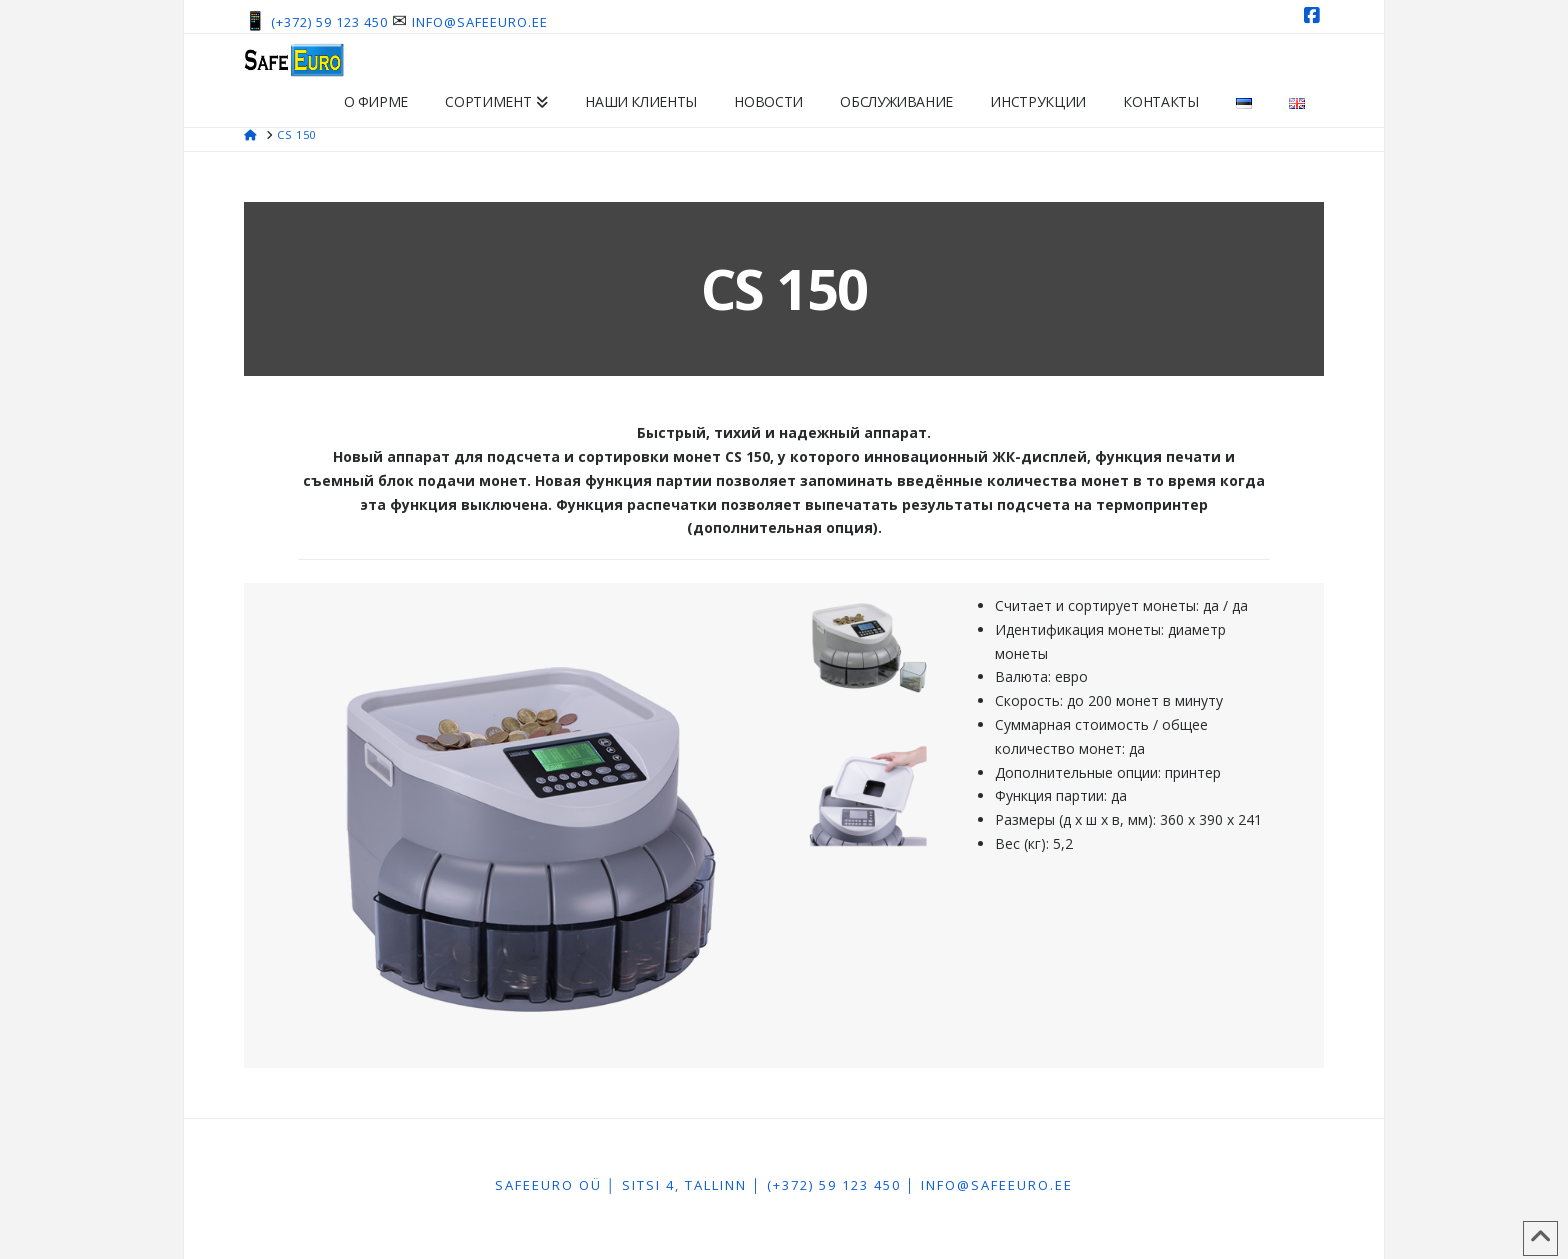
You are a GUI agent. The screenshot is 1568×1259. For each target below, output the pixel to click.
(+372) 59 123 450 (329, 22)
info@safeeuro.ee (480, 22)
